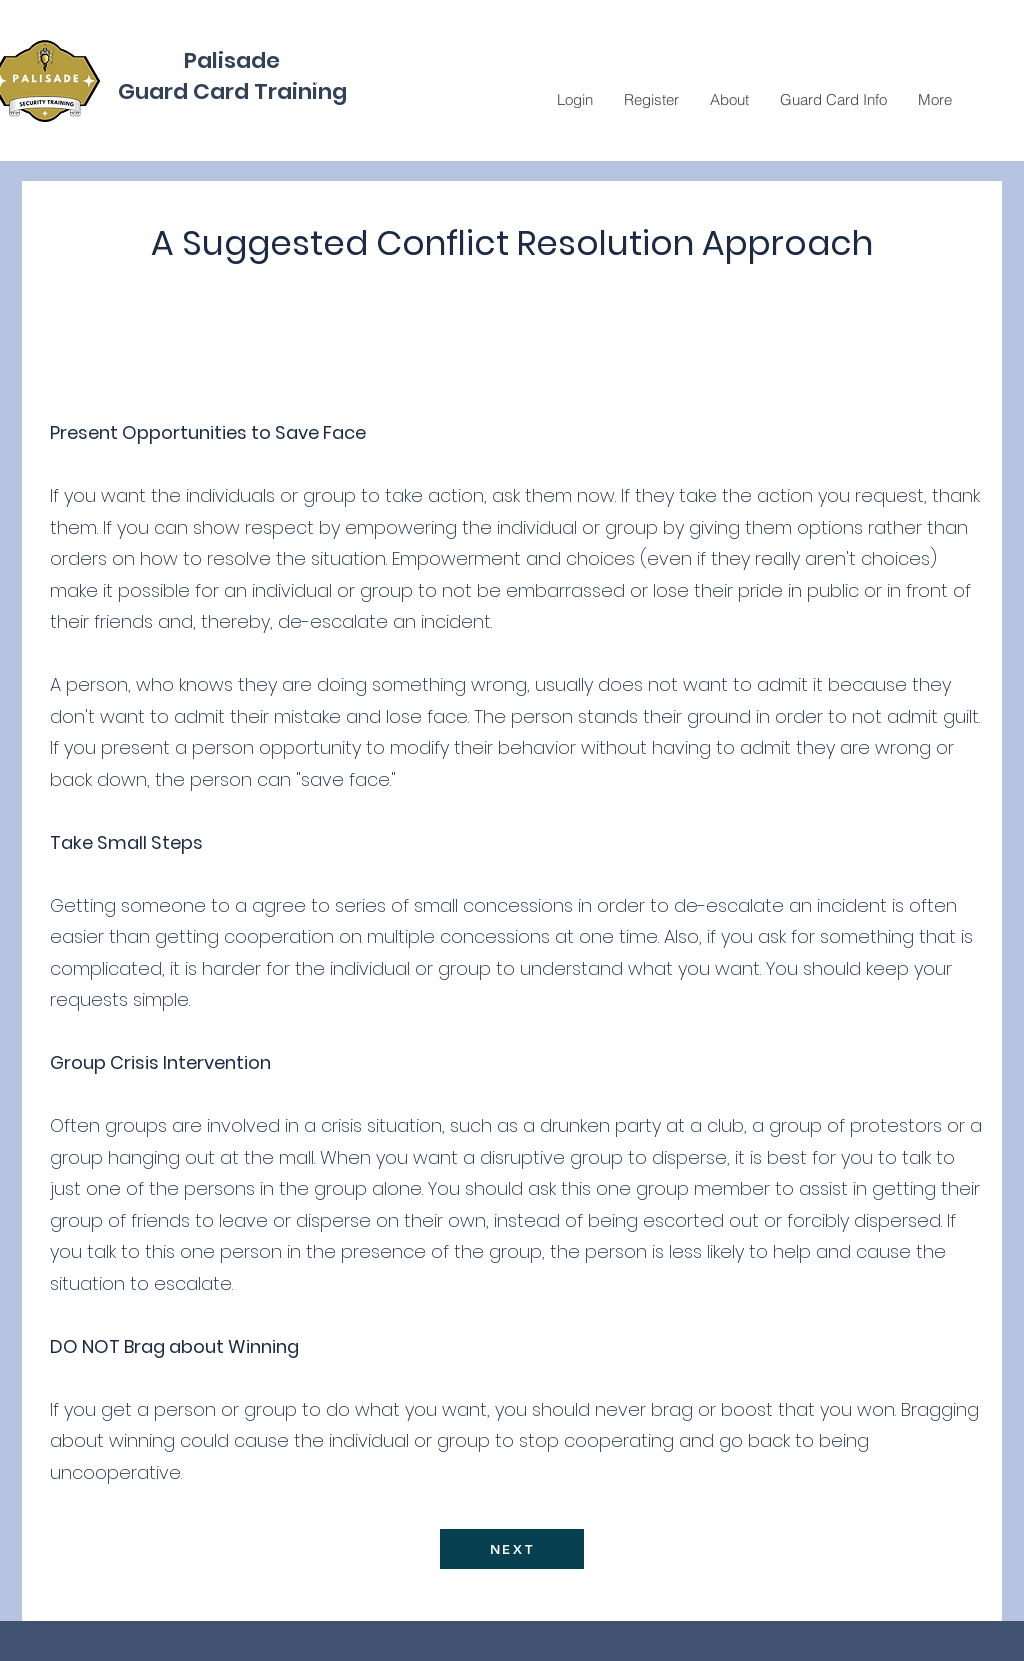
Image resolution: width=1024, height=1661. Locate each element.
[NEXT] (512, 1549)
